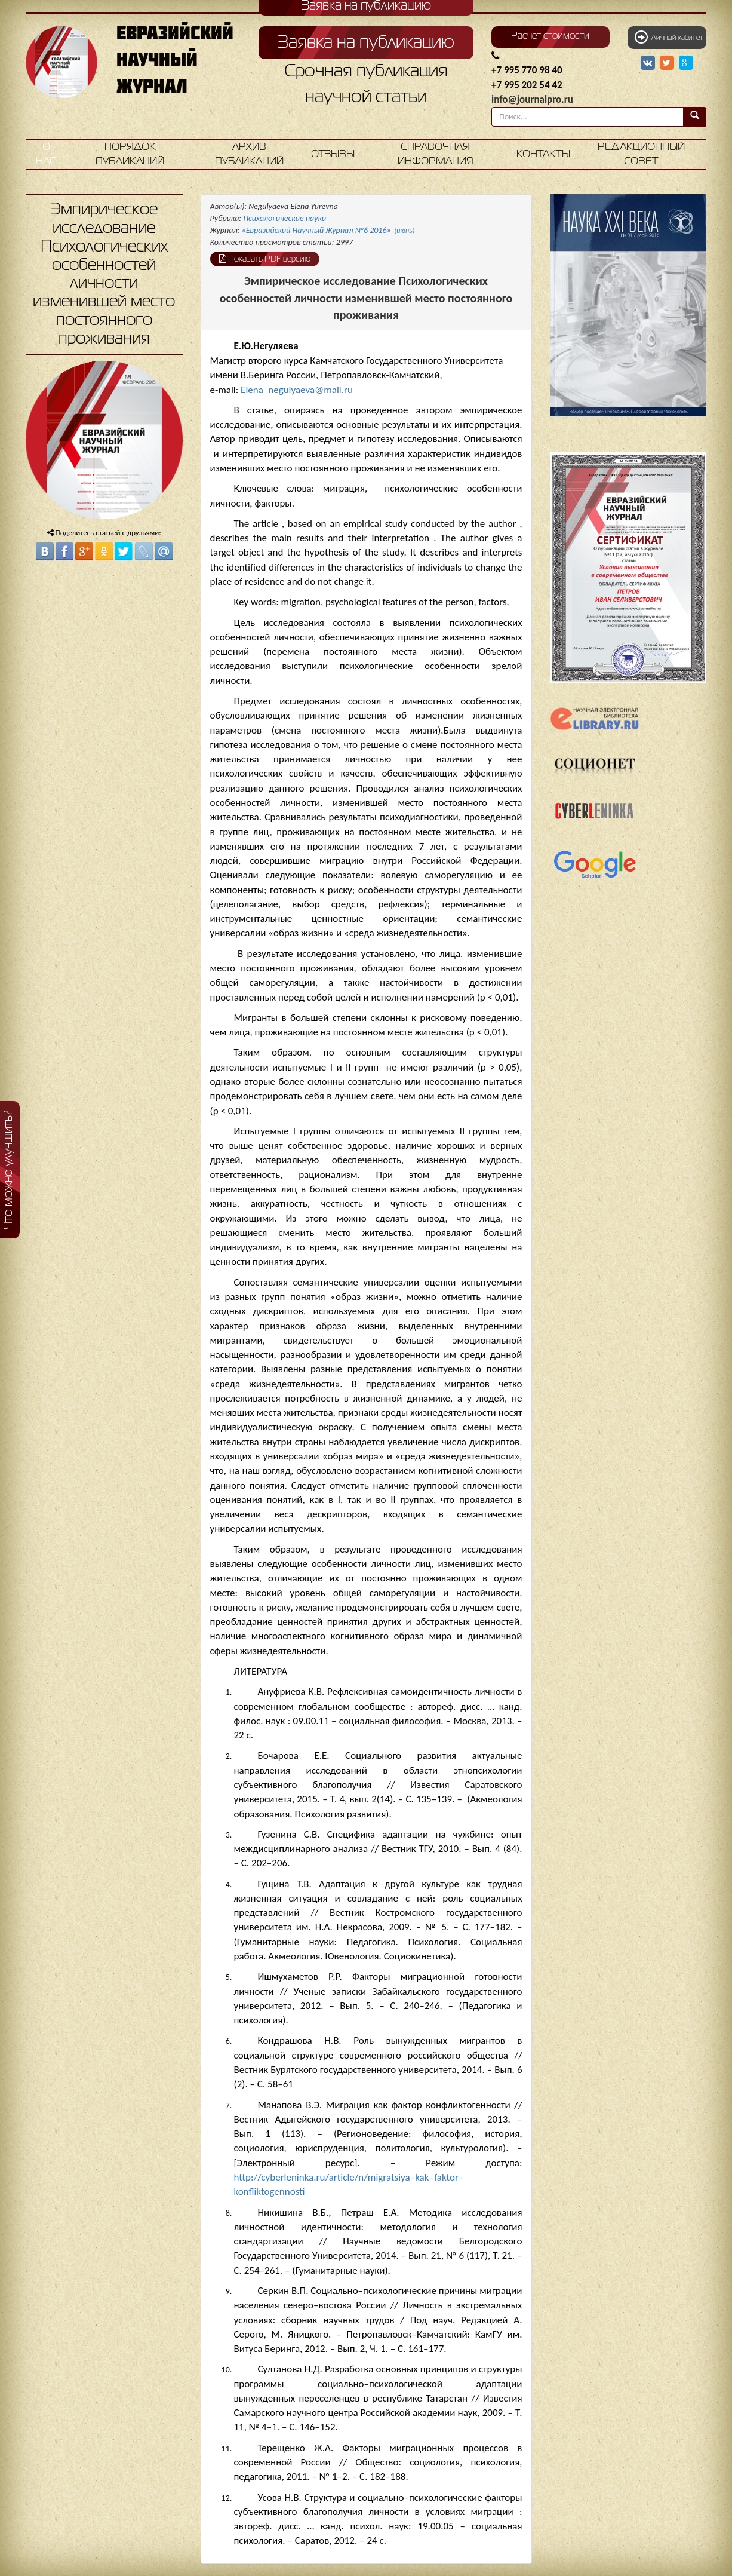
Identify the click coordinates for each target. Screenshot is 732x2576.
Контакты (543, 154)
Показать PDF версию (264, 258)
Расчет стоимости (550, 36)
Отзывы (333, 154)
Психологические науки (284, 218)
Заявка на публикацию (366, 43)
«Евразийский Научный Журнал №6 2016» (328, 230)
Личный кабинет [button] (669, 37)
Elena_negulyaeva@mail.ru (297, 390)
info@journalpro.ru (532, 99)
